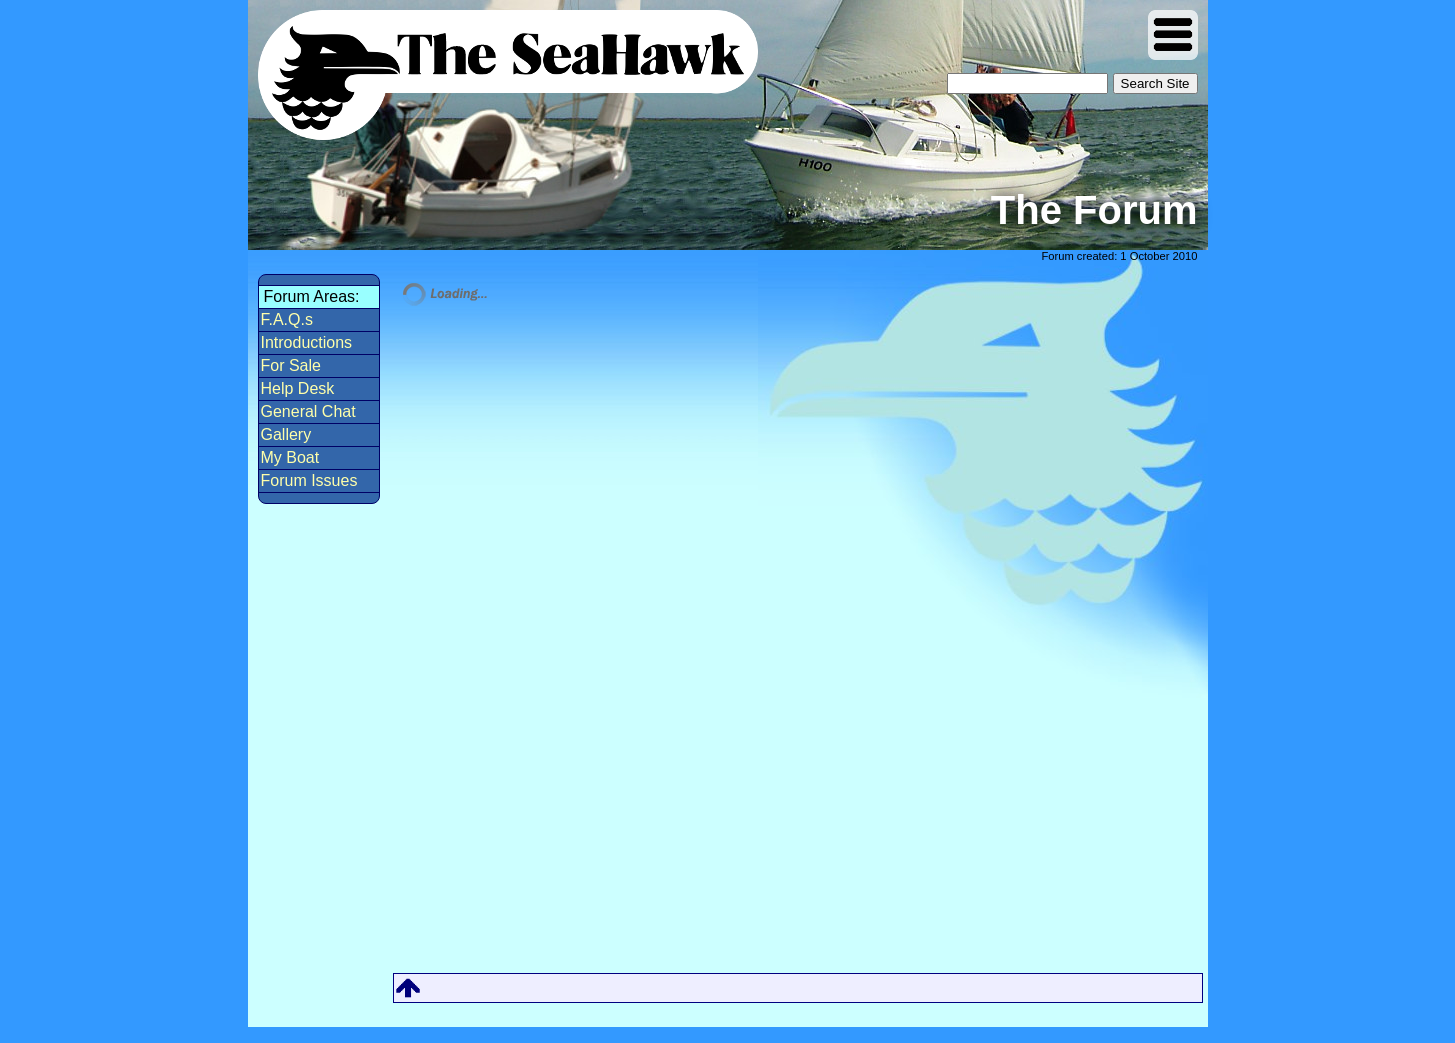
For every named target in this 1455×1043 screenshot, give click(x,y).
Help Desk (298, 388)
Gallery (286, 434)
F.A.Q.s (287, 319)
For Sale (291, 365)
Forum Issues (309, 480)
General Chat (308, 411)
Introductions (307, 342)
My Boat (290, 457)
